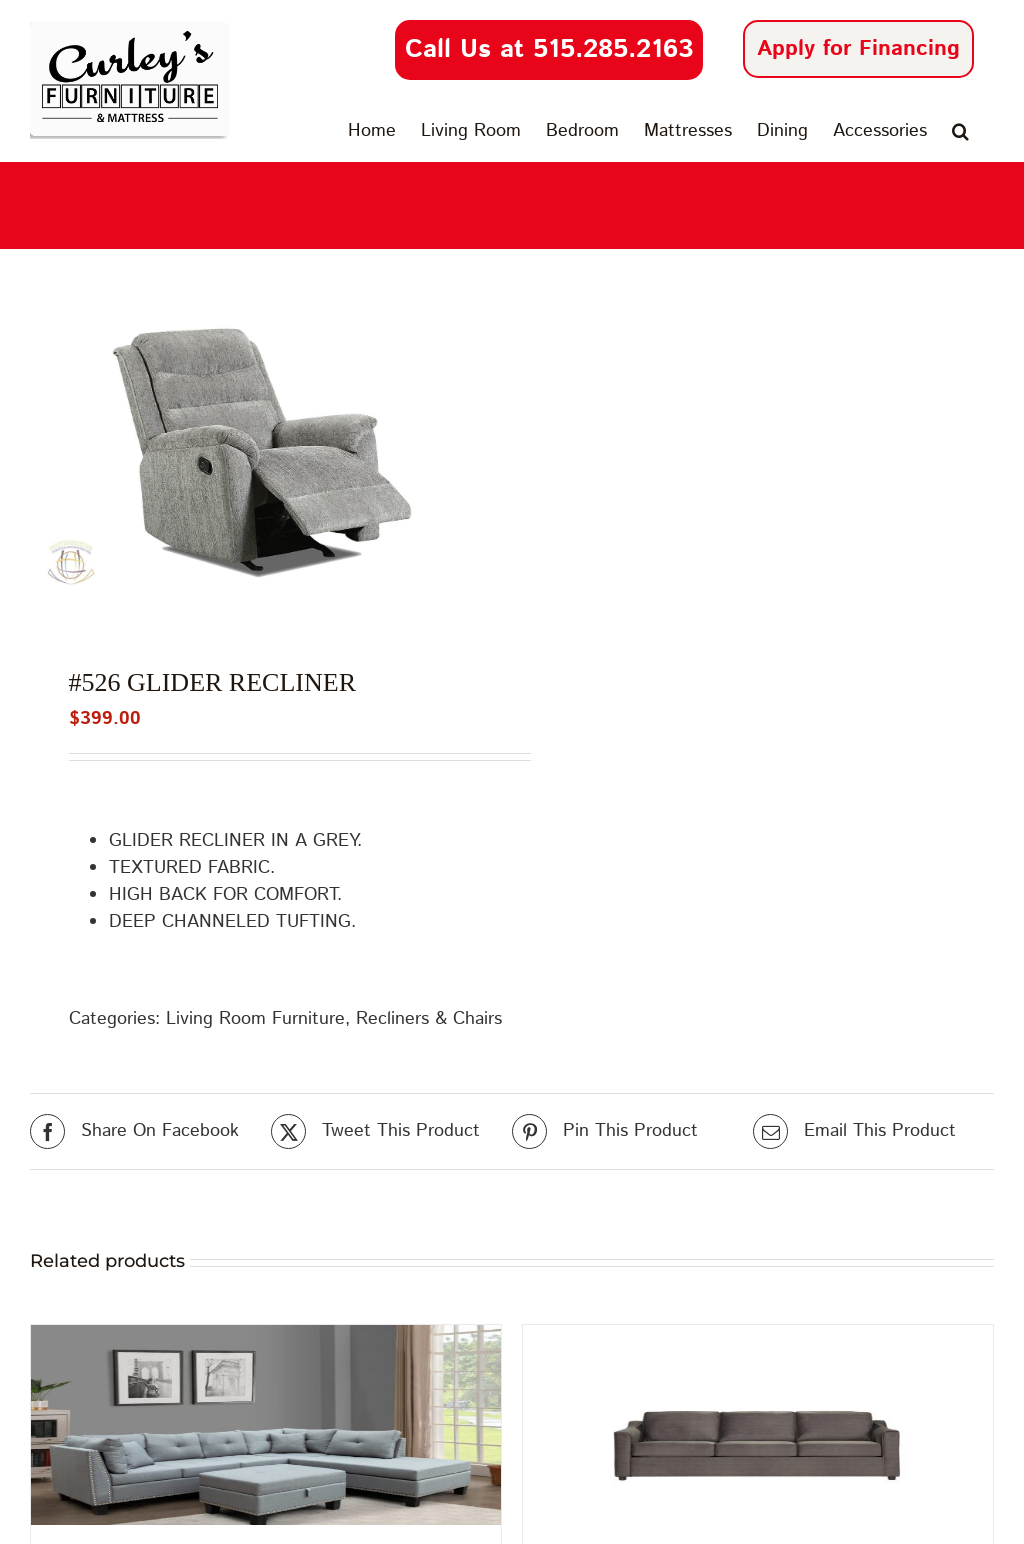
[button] (960, 131)
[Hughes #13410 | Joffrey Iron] (758, 1425)
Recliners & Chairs (429, 1019)
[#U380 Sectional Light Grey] (266, 1425)
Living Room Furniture (255, 1019)
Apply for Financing (858, 49)
